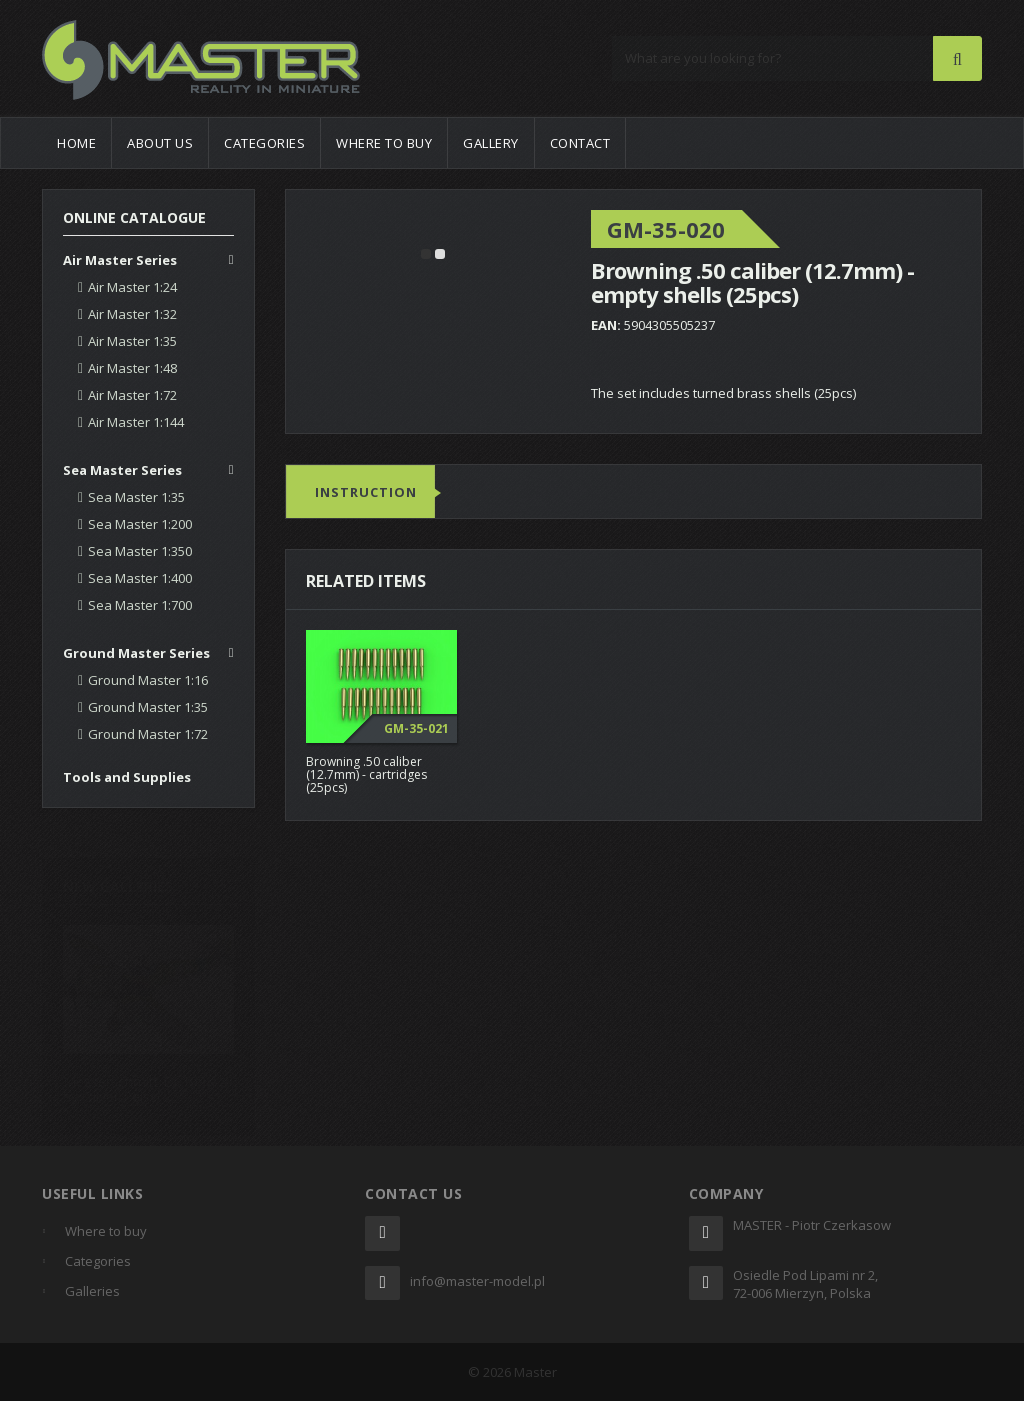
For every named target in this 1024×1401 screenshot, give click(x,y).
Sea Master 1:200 (140, 524)
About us (160, 143)
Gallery (491, 143)
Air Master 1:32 (132, 314)
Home (76, 143)
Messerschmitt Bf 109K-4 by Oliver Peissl (145, 1082)
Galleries (92, 1291)
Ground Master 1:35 (148, 707)
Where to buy (384, 143)
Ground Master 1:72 (148, 734)
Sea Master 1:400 (140, 578)
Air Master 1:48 (132, 368)
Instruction (366, 493)
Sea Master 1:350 (140, 551)
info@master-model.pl (477, 1281)
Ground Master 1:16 (148, 680)
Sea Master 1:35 (136, 497)
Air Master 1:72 (132, 395)
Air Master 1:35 (132, 341)
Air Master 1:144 (136, 422)
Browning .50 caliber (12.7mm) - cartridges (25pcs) (366, 774)
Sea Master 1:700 (140, 605)
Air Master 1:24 (132, 287)
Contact (580, 143)
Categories (264, 143)
